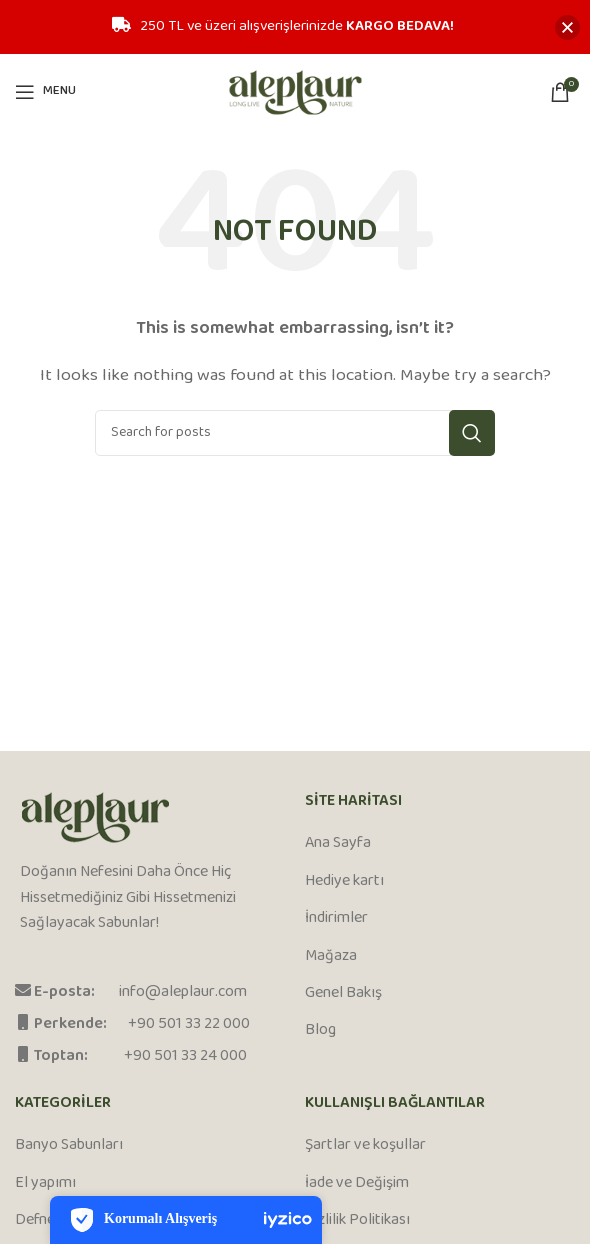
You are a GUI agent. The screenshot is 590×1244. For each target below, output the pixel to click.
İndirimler (336, 919)
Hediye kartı (344, 882)
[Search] (295, 433)
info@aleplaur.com (183, 992)
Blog (320, 1031)
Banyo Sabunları (69, 1146)
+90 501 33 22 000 (189, 1024)
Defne (35, 1221)
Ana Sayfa (338, 844)
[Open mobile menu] (45, 92)
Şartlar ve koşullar (365, 1146)
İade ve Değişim (357, 1184)
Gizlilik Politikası (357, 1221)
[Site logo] (295, 91)
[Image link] (95, 818)
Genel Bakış (343, 994)
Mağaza (331, 957)
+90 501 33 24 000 (185, 1056)
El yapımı (45, 1184)
